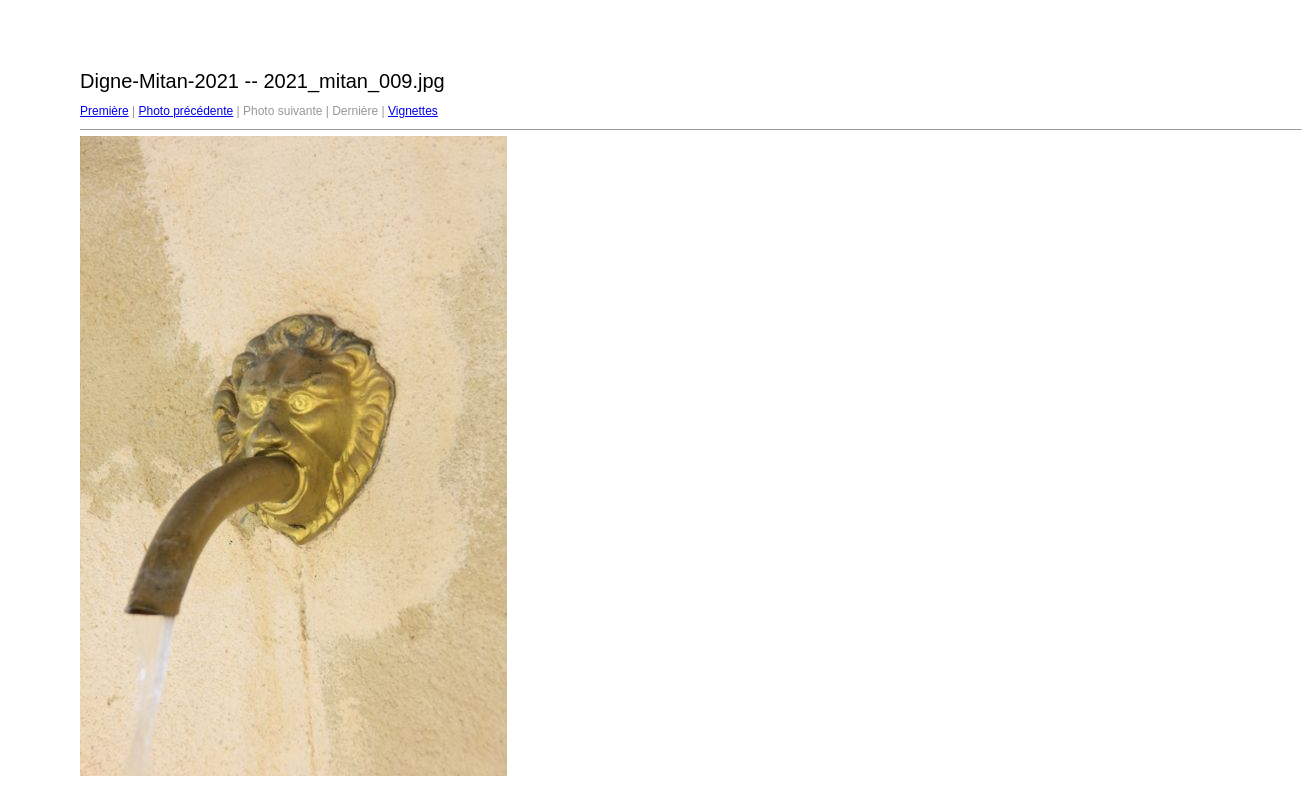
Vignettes (413, 111)
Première (104, 111)
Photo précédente (185, 111)
